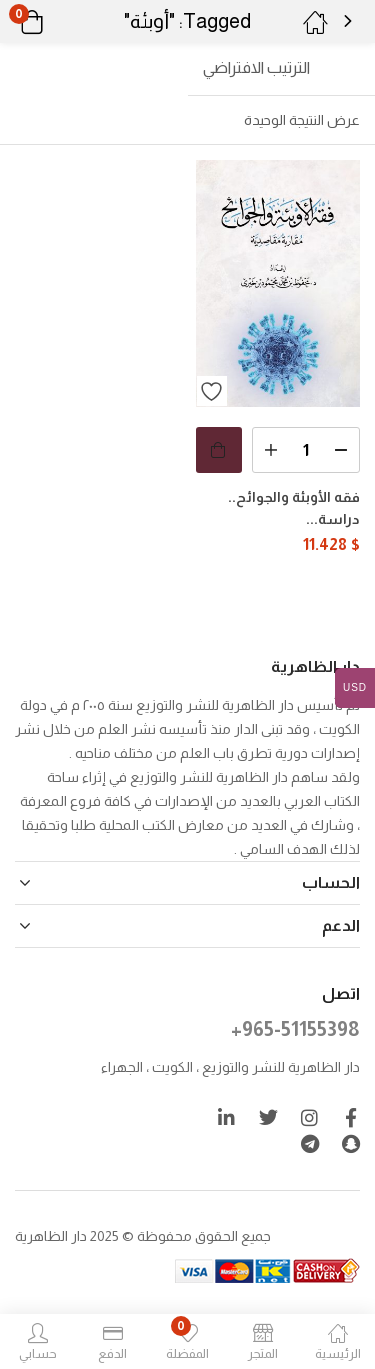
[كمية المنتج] (306, 450)
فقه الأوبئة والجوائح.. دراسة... (294, 508)
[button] (57, 22)
